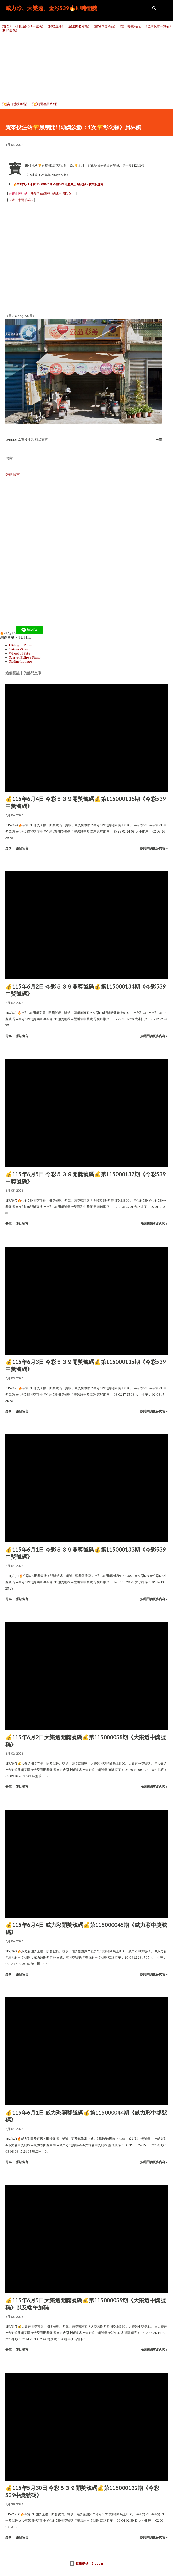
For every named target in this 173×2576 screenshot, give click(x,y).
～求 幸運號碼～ (21, 200)
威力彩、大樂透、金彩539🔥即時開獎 (51, 8)
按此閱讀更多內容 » (154, 848)
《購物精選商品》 (104, 26)
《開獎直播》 (55, 26)
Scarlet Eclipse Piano (25, 657)
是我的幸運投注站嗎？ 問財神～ (42, 194)
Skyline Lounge (20, 661)
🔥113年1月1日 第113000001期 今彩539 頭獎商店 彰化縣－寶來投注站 (58, 184)
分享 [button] (159, 439)
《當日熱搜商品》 (130, 26)
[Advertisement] (86, 67)
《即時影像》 (9, 31)
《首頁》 (6, 26)
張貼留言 (12, 474)
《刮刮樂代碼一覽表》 (29, 26)
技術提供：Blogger (86, 2563)
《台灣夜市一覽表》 (158, 26)
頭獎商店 (41, 439)
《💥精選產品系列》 (44, 104)
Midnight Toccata (22, 645)
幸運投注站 (26, 439)
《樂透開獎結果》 (78, 26)
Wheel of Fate (19, 653)
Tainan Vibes (18, 649)
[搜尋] (154, 8)
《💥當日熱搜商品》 (14, 104)
